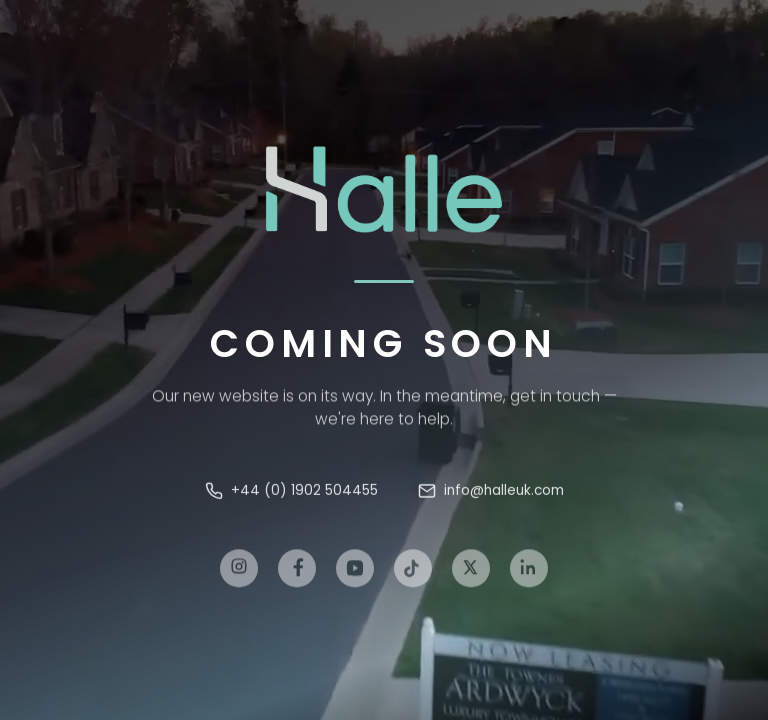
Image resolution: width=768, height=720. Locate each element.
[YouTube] (355, 576)
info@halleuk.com (491, 494)
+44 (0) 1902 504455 (291, 494)
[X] (471, 576)
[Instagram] (239, 576)
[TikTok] (413, 576)
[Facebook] (297, 576)
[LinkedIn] (529, 576)
